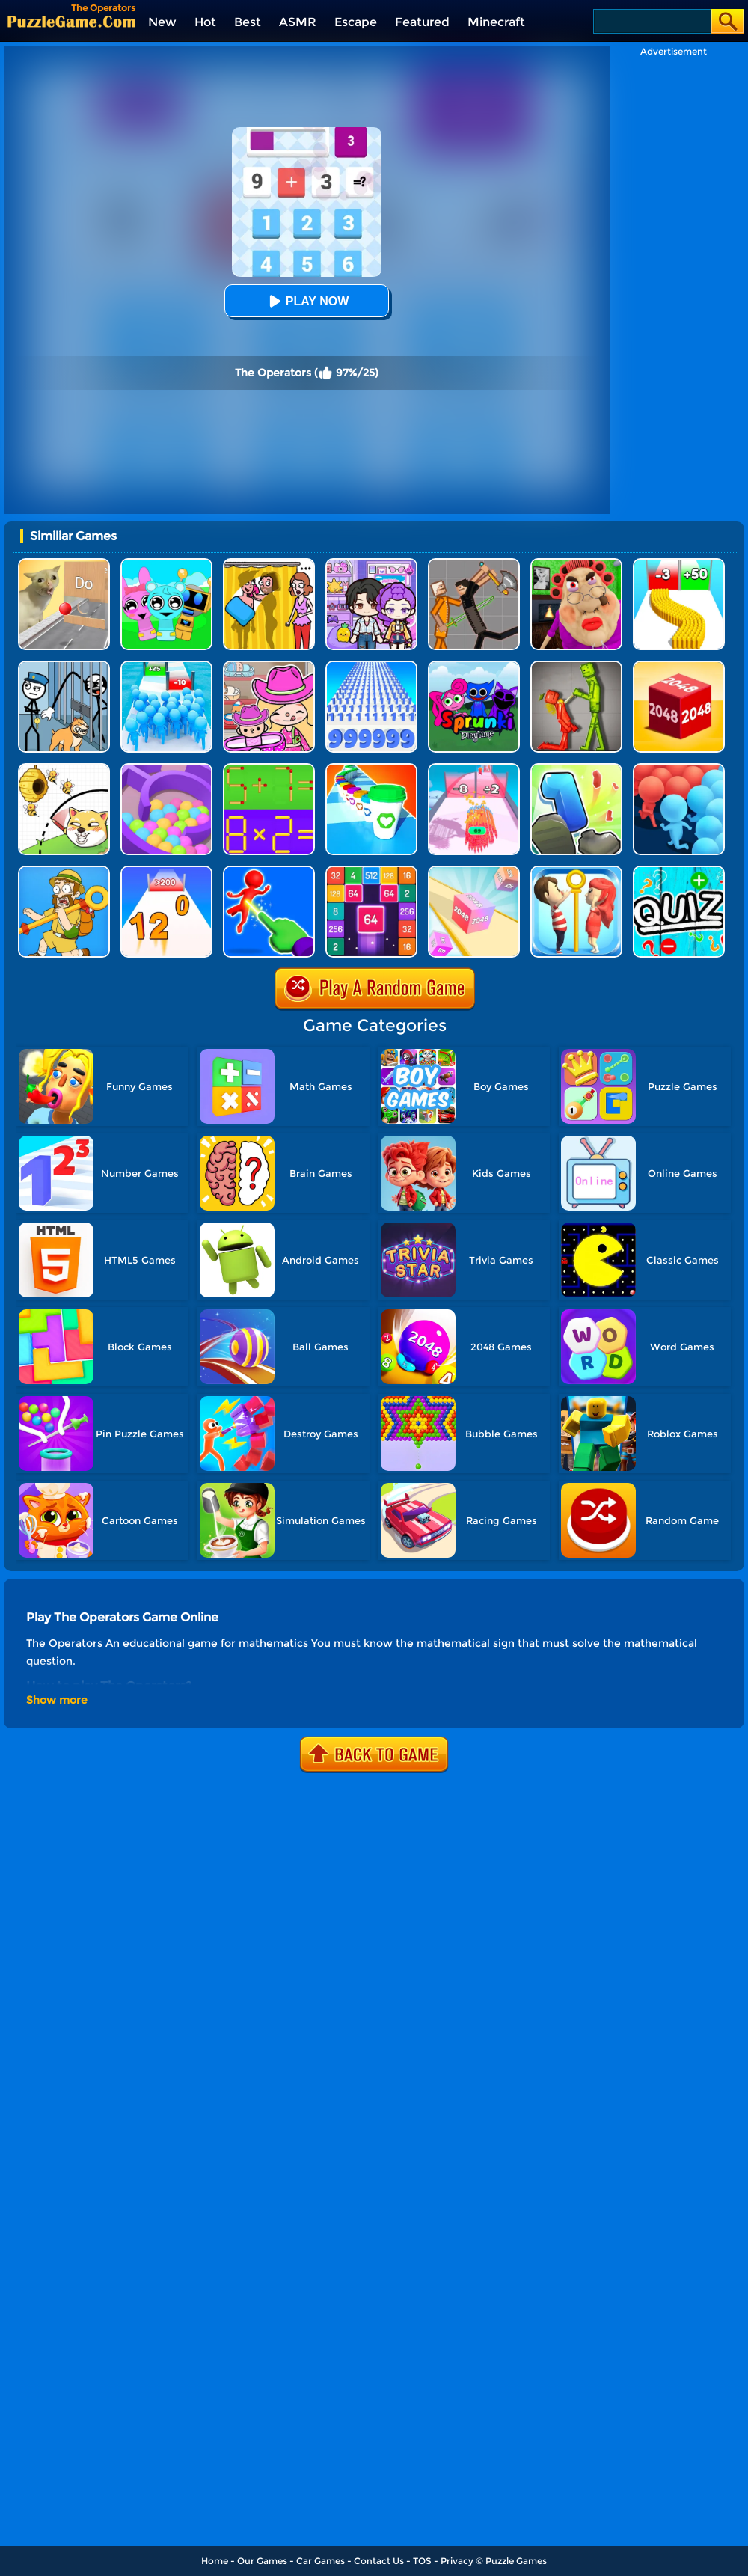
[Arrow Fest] (474, 768)
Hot (205, 22)
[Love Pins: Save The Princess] (576, 871)
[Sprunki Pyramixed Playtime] (474, 666)
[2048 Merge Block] (371, 871)
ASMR (297, 22)
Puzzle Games (516, 2560)
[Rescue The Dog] (64, 768)
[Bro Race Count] (166, 666)
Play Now (307, 301)
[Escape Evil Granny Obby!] (576, 563)
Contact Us (379, 2560)
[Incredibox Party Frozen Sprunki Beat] (166, 563)
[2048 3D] (474, 871)
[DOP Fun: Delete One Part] (269, 563)
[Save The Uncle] (64, 871)
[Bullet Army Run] (679, 563)
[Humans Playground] (474, 563)
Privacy (457, 2560)
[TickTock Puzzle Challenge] (64, 563)
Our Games (262, 2560)
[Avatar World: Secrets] (371, 563)
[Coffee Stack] (371, 768)
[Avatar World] (269, 666)
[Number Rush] (371, 666)
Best (247, 22)
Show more (57, 1700)
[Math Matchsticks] (269, 768)
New (162, 22)
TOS (422, 2560)
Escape (355, 22)
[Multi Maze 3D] (166, 768)
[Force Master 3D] (269, 871)
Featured (422, 22)
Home (214, 2560)
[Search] (651, 21)
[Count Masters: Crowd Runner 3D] (679, 768)
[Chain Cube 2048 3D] (679, 666)
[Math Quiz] (679, 871)
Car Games (320, 2560)
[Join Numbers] (166, 871)
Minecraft (496, 22)
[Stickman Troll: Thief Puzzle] (64, 666)
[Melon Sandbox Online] (576, 666)
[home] (71, 21)
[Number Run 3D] (576, 768)
